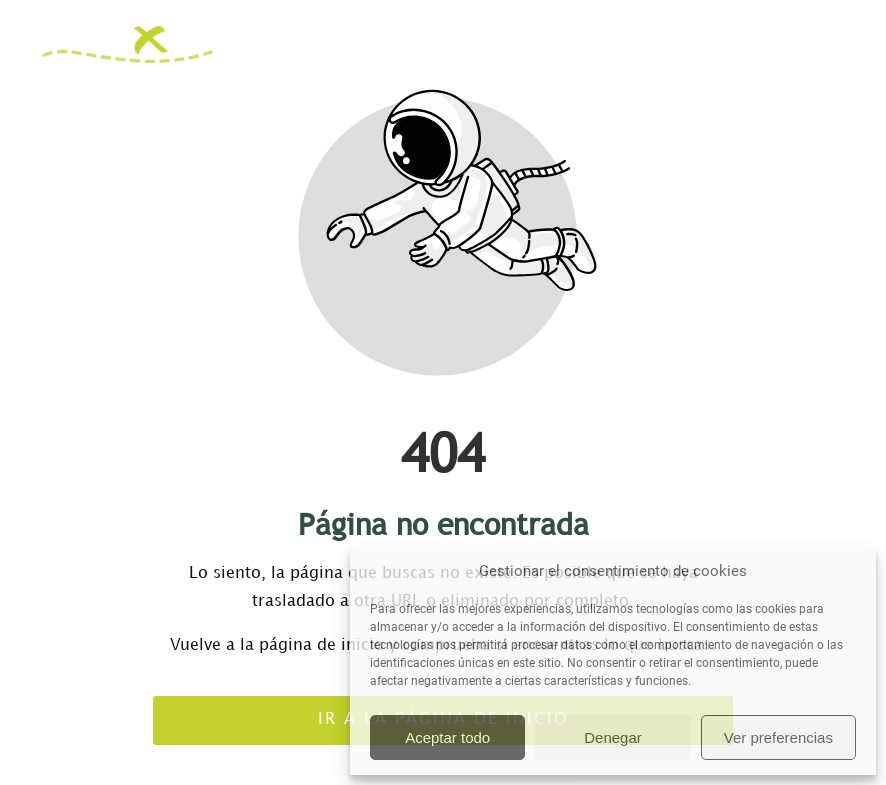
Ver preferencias (778, 737)
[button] (837, 44)
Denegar (613, 737)
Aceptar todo (447, 737)
